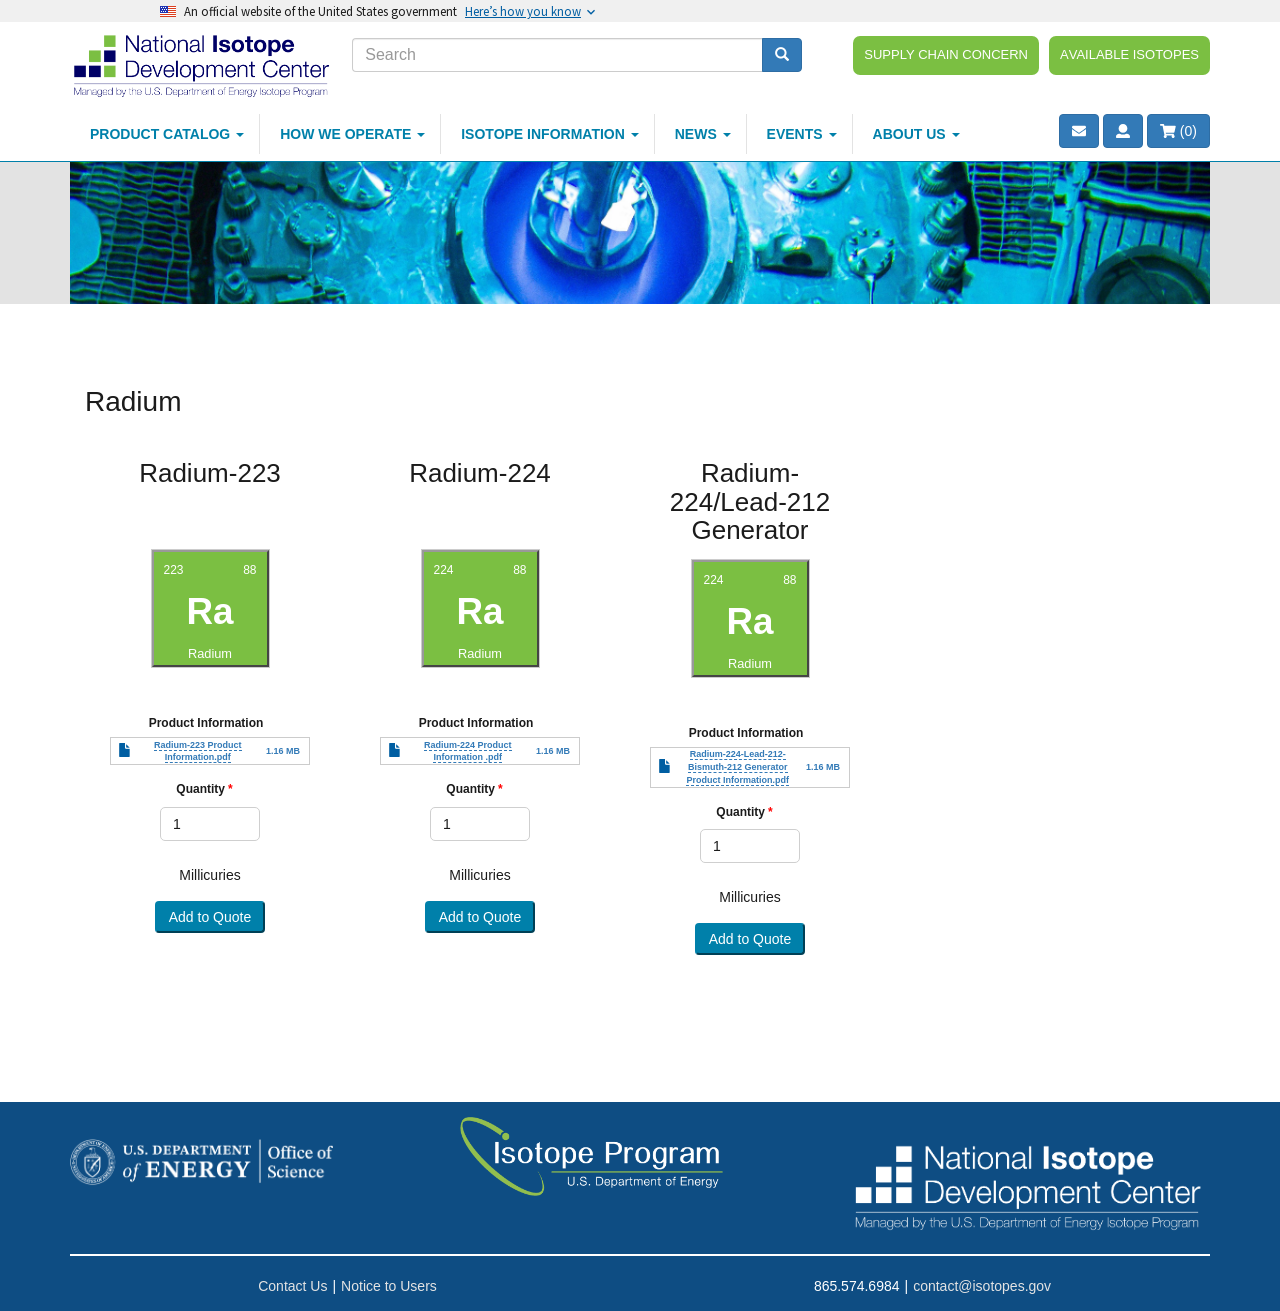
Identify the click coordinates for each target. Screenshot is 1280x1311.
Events (802, 134)
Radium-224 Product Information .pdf (468, 751)
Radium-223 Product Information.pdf (198, 751)
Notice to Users (389, 1286)
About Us (916, 134)
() (1178, 131)
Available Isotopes (1129, 53)
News (703, 134)
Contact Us (292, 1286)
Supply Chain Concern (946, 53)
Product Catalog (167, 134)
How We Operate (352, 134)
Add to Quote (210, 917)
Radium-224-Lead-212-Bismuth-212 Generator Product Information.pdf (737, 767)
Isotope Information (550, 134)
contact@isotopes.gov (982, 1286)
